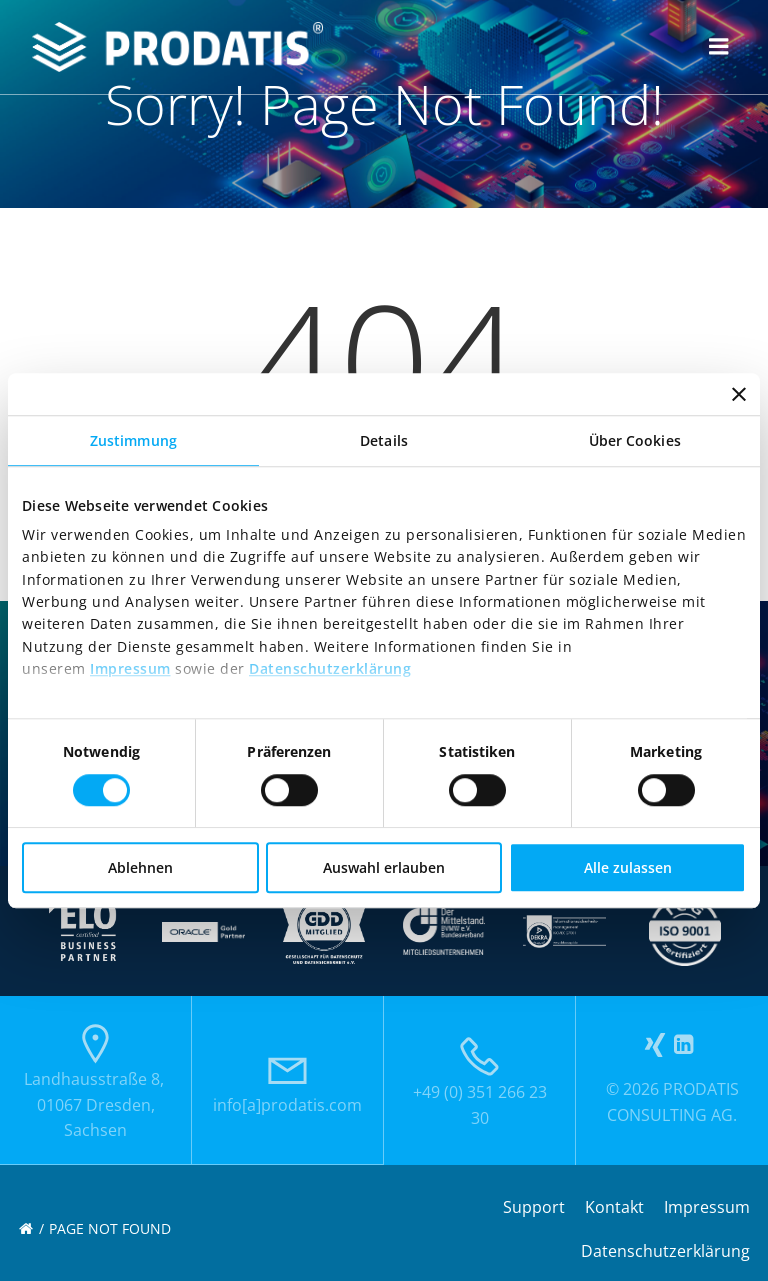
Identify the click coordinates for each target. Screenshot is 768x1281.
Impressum (130, 668)
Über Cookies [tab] (635, 440)
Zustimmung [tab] (133, 440)
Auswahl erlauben (384, 867)
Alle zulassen (628, 867)
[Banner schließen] (739, 394)
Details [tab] (384, 440)
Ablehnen (140, 867)
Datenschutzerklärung (330, 668)
